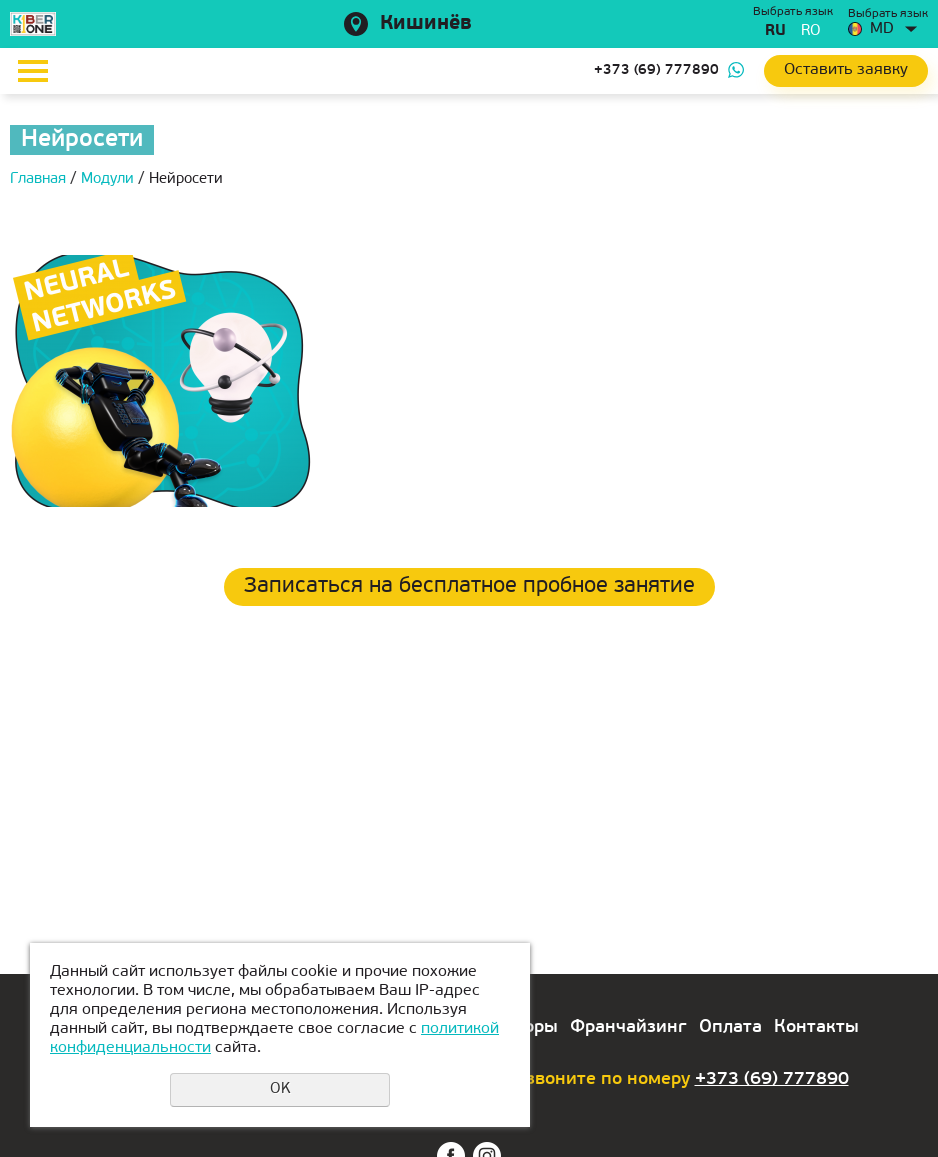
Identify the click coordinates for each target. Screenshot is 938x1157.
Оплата (730, 1027)
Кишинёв (426, 24)
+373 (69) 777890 (656, 70)
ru (775, 31)
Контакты (816, 1027)
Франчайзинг (628, 1027)
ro (811, 31)
